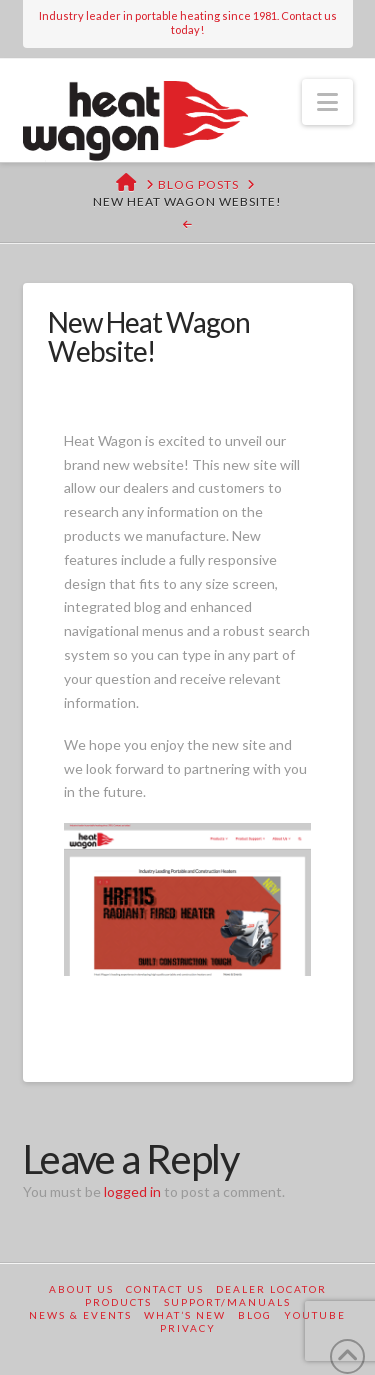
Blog (255, 1315)
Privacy (188, 1328)
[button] (327, 102)
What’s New (185, 1315)
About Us (81, 1289)
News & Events (80, 1315)
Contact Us (165, 1289)
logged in (132, 1191)
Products (118, 1302)
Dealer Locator (271, 1289)
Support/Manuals (227, 1302)
